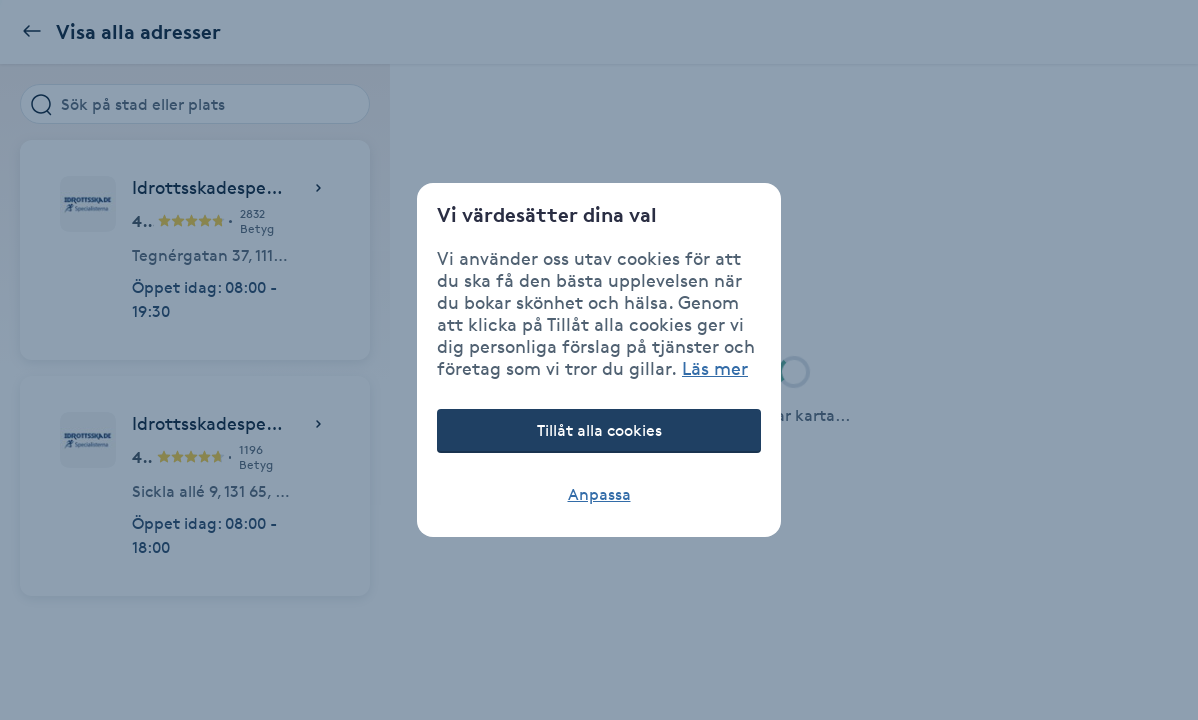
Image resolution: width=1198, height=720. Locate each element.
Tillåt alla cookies (599, 430)
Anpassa (599, 494)
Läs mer (715, 368)
